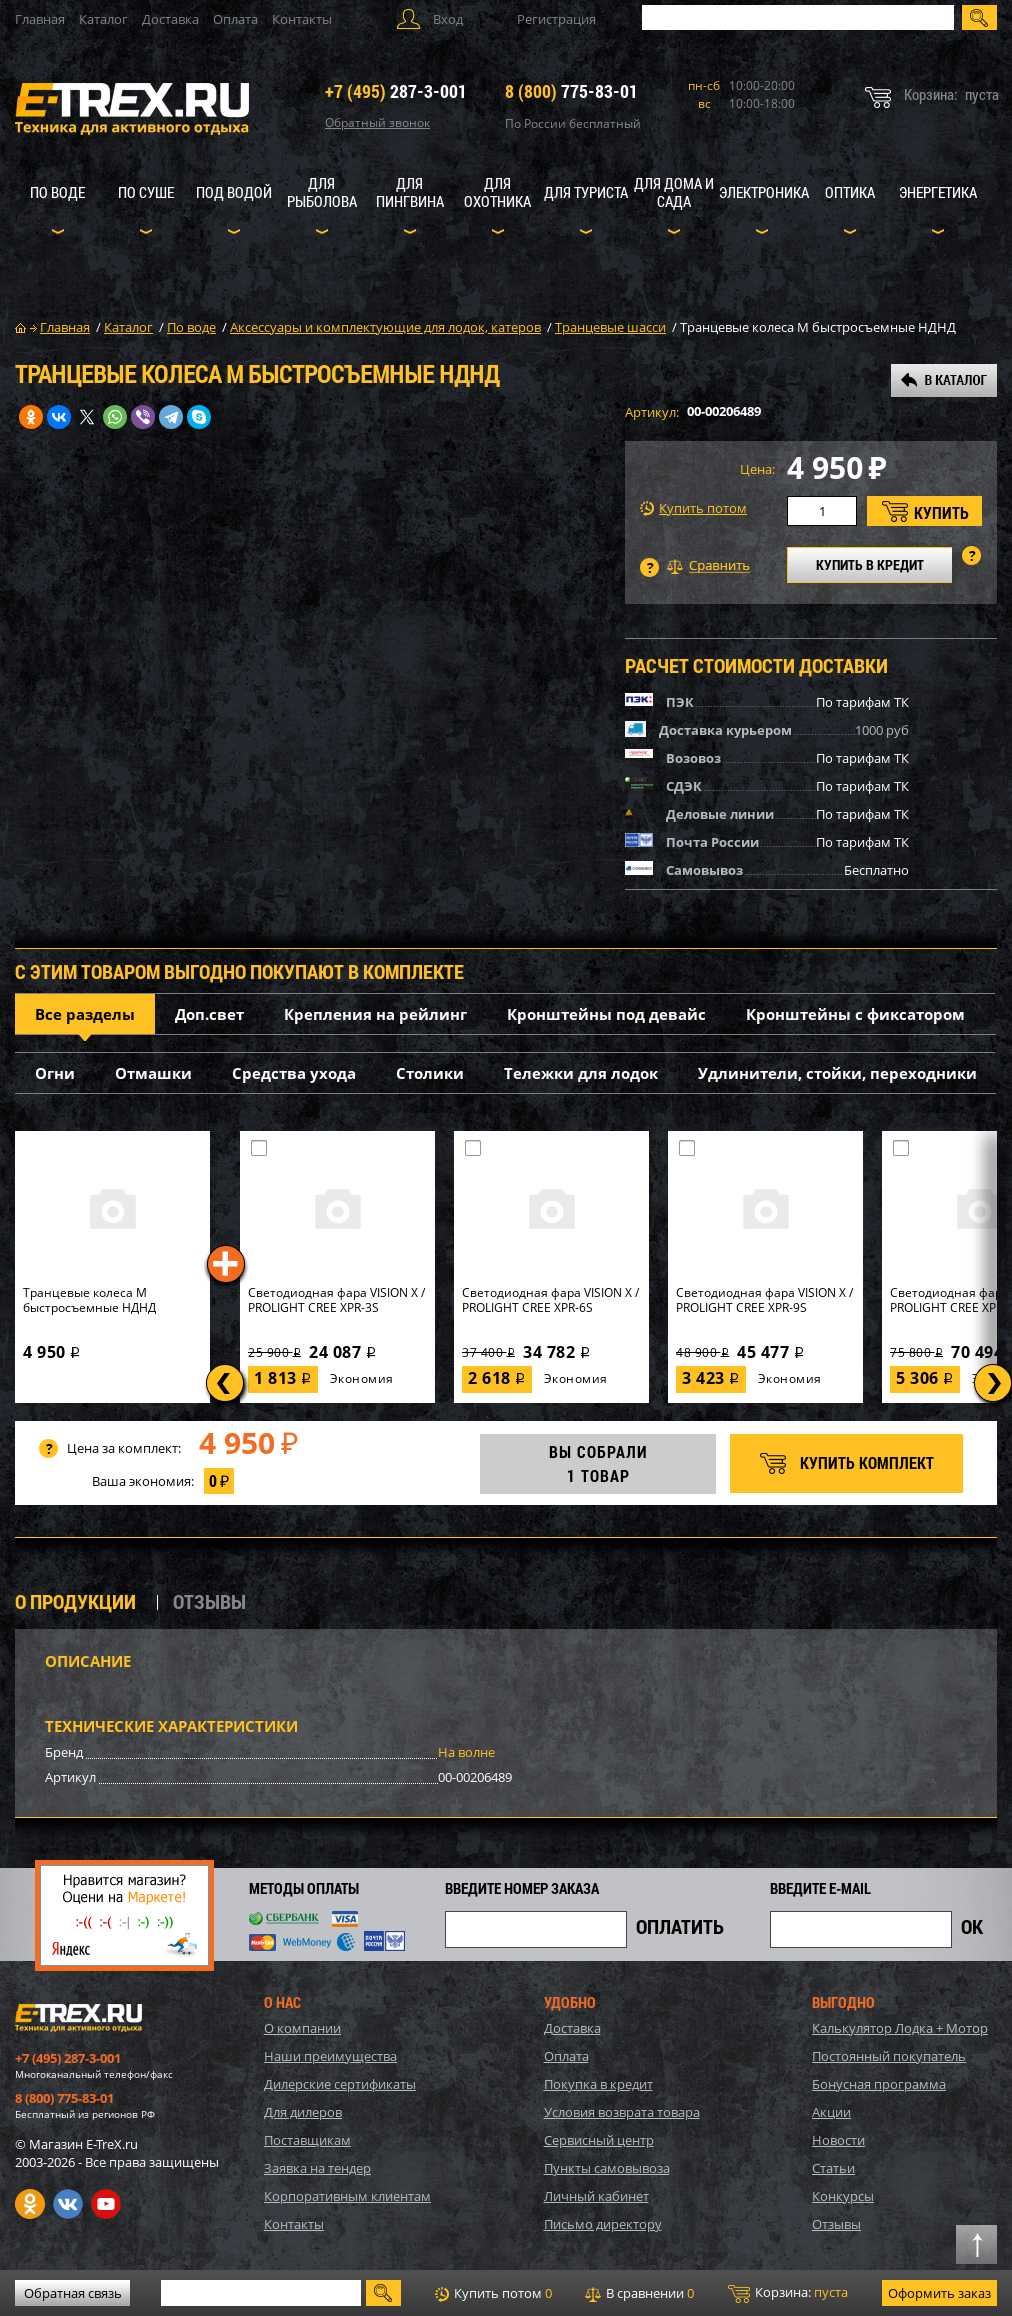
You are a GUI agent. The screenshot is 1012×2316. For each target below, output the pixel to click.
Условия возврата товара (622, 2112)
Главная (40, 19)
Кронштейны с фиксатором (855, 1014)
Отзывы (836, 2224)
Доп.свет (209, 1014)
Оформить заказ (939, 2293)
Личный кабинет (596, 2196)
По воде (57, 192)
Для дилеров (303, 2112)
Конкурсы (843, 2196)
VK (68, 2204)
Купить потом (693, 508)
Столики (430, 1073)
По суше (146, 192)
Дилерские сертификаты (340, 2084)
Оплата (235, 19)
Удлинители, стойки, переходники (837, 1073)
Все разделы (85, 1014)
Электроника (764, 192)
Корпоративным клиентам (347, 2196)
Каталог (103, 19)
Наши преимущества (330, 2056)
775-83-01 (571, 91)
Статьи (833, 2168)
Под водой (234, 192)
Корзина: (788, 2293)
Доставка (170, 19)
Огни (55, 1073)
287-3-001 (396, 91)
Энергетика (938, 192)
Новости (838, 2140)
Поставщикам (307, 2140)
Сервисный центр (599, 2140)
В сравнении (639, 2293)
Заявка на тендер (317, 2168)
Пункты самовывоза (607, 2168)
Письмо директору (603, 2224)
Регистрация (556, 19)
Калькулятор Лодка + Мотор (900, 2028)
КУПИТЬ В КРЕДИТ (870, 564)
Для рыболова (322, 192)
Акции (831, 2112)
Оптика (850, 192)
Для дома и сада (674, 192)
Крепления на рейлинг (375, 1014)
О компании (302, 2028)
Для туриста (586, 192)
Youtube (106, 2204)
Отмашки (153, 1073)
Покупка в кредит (598, 2084)
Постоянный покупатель (889, 2056)
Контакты (302, 19)
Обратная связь (73, 2293)
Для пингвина (410, 192)
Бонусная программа (879, 2084)
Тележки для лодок (581, 1073)
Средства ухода (294, 1073)
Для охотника (497, 192)
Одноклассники (30, 2204)
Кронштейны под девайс (606, 1014)
